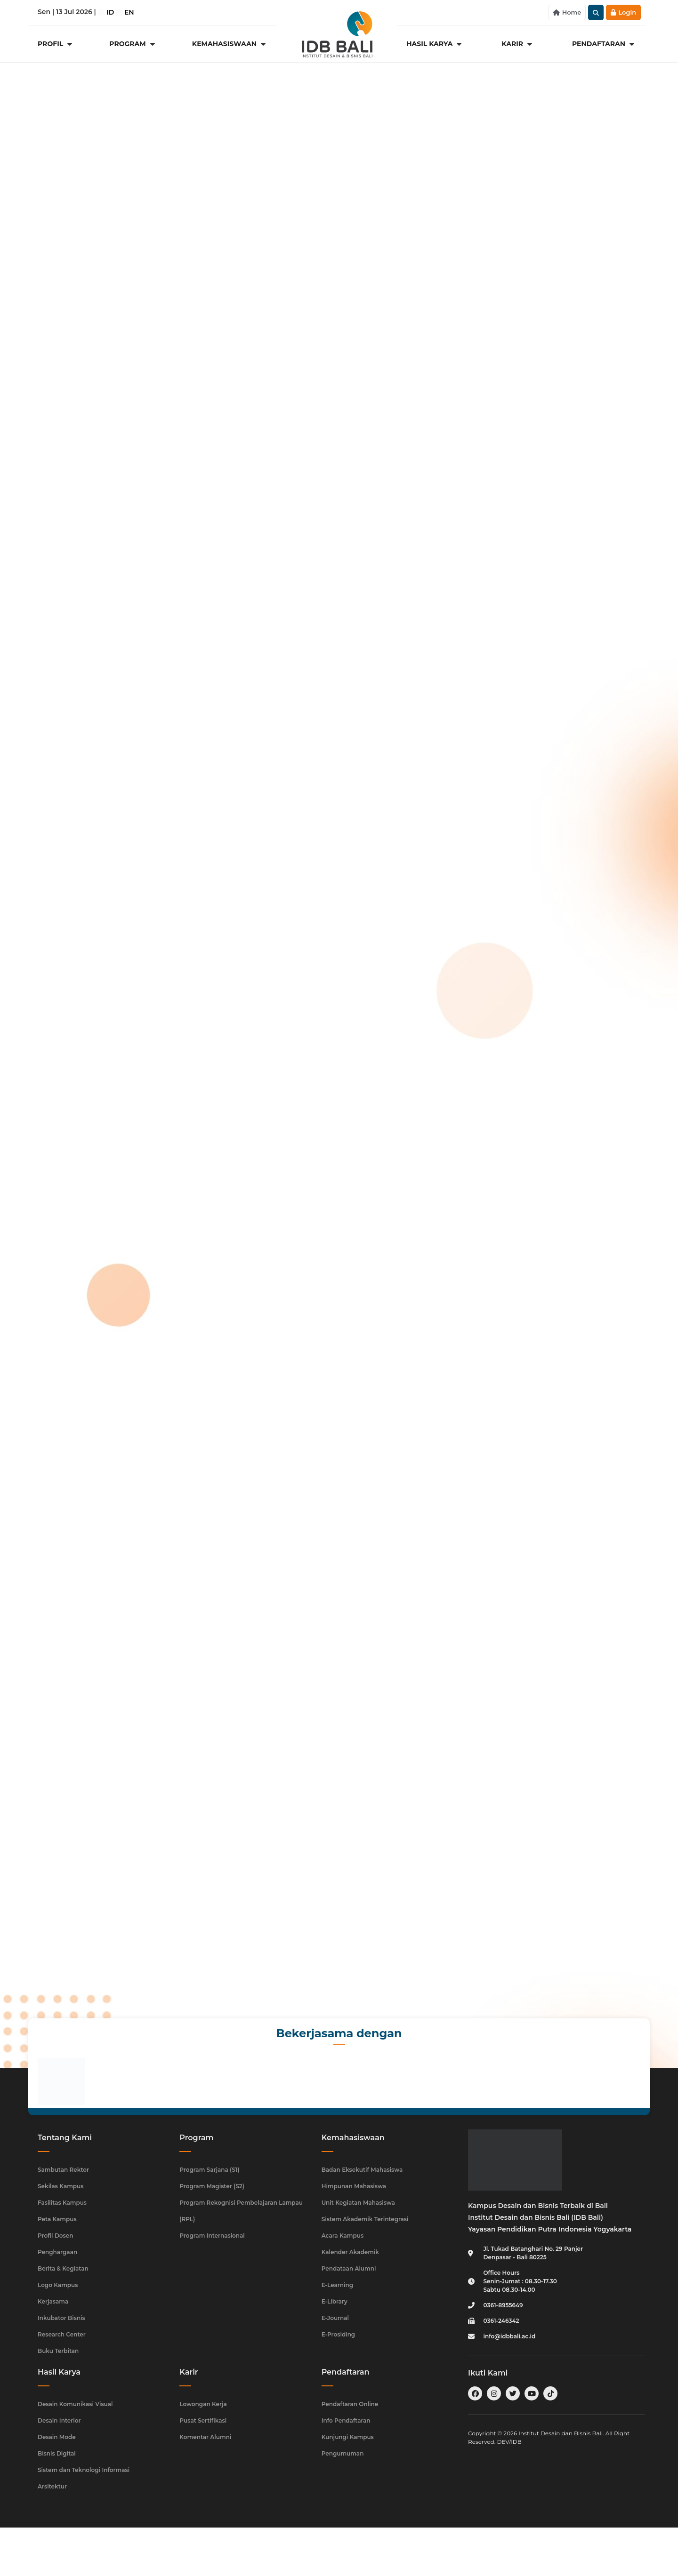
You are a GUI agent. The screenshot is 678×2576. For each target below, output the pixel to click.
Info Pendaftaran (346, 2420)
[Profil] (56, 44)
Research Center (62, 2334)
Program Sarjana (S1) (209, 2169)
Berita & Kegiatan (63, 2268)
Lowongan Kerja (202, 2404)
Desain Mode (57, 2436)
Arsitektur (52, 2486)
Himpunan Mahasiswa (354, 2186)
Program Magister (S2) (211, 2186)
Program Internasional (212, 2235)
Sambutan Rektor (63, 2169)
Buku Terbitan (58, 2350)
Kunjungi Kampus (348, 2436)
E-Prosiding (338, 2334)
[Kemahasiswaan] (229, 44)
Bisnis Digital (57, 2453)
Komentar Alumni (205, 2436)
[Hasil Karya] (435, 44)
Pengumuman (343, 2453)
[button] (596, 12)
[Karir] (518, 44)
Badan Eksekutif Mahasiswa (362, 2169)
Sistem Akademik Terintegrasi (365, 2219)
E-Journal (335, 2317)
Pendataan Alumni (349, 2268)
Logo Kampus (58, 2284)
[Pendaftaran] (604, 44)
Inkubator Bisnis (61, 2317)
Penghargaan (57, 2252)
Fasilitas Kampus (62, 2202)
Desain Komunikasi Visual (75, 2404)
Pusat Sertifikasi (202, 2420)
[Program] (133, 44)
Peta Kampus (57, 2219)
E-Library (334, 2301)
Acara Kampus (342, 2235)
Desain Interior (59, 2420)
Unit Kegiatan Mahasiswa (358, 2202)
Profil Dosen (55, 2235)
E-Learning (337, 2284)
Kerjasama (53, 2301)
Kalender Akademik (350, 2252)
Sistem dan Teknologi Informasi (83, 2469)
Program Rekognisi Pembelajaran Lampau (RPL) (241, 2211)
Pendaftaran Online (350, 2404)
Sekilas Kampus (60, 2186)
